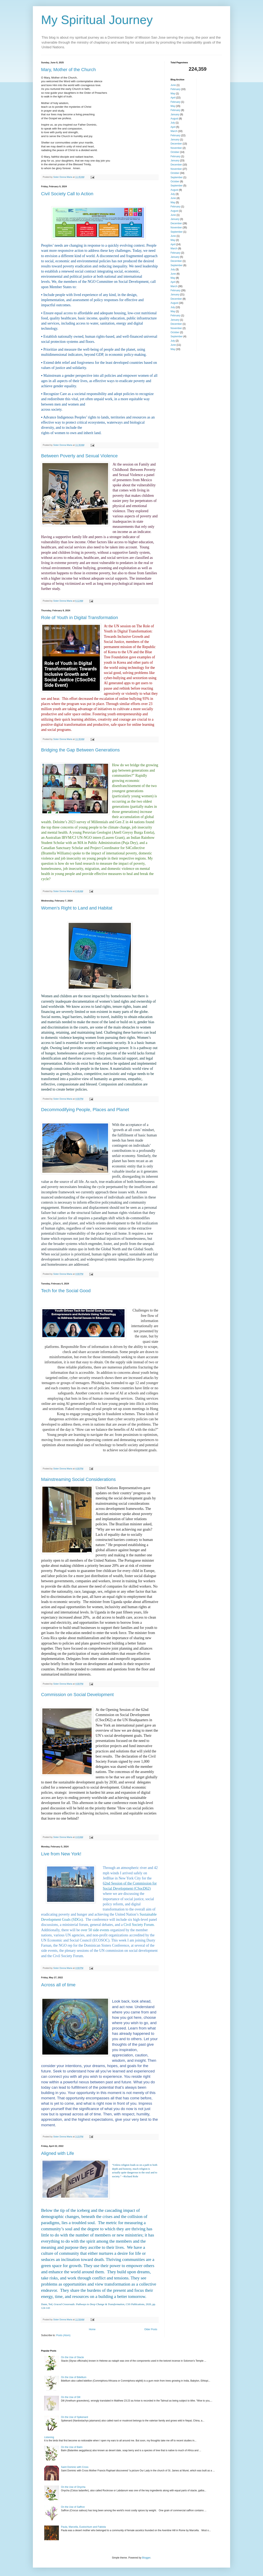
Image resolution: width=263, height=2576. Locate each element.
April (173, 97)
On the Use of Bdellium (73, 2377)
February (175, 89)
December (176, 143)
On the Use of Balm (72, 2447)
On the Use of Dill (70, 2397)
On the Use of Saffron (73, 2507)
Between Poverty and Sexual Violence (79, 455)
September (177, 177)
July (173, 122)
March (174, 131)
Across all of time (58, 1984)
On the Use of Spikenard (74, 2417)
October (175, 152)
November (176, 148)
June (173, 85)
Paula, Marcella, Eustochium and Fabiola (83, 2526)
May (173, 93)
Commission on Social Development (77, 1694)
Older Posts (150, 2329)
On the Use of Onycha (73, 2487)
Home (92, 2329)
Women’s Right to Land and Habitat (76, 908)
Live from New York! (61, 1853)
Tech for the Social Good (66, 1290)
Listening (49, 2437)
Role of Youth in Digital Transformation (79, 617)
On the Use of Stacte (72, 2357)
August (174, 118)
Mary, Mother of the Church (68, 69)
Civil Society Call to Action (67, 193)
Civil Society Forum (138, 1925)
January (175, 114)
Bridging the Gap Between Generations (80, 749)
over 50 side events (95, 1930)
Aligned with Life (57, 2153)
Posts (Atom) (63, 2335)
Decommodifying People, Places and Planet (85, 1109)
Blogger (146, 2557)
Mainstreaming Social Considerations (78, 1479)
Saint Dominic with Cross (74, 2467)
